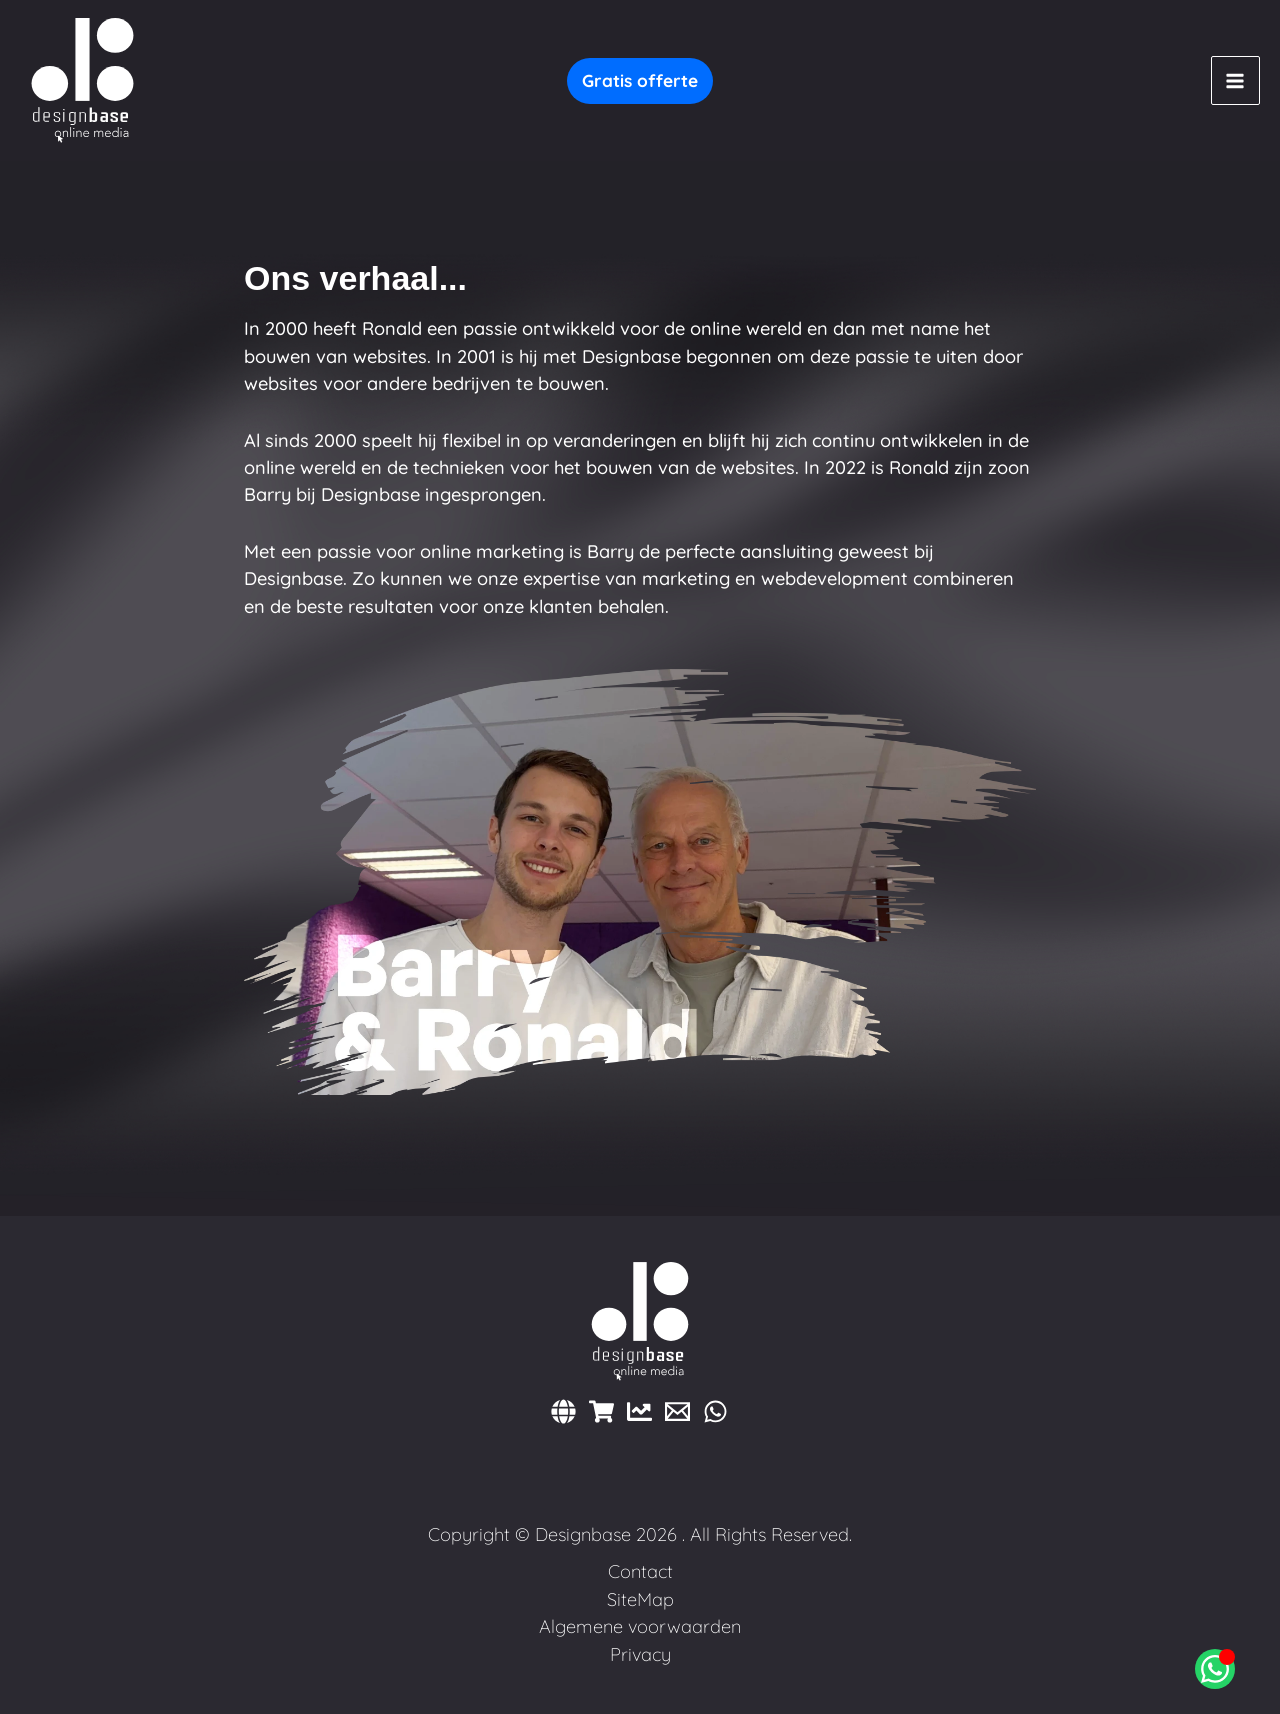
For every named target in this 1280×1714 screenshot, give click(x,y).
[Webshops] (601, 1411)
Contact (640, 1571)
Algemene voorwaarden (640, 1626)
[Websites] (563, 1411)
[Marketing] (639, 1411)
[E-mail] (677, 1411)
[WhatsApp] (715, 1411)
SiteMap (640, 1599)
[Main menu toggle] (1235, 80)
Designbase (583, 1534)
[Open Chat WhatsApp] (1215, 1669)
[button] (640, 81)
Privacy (640, 1654)
